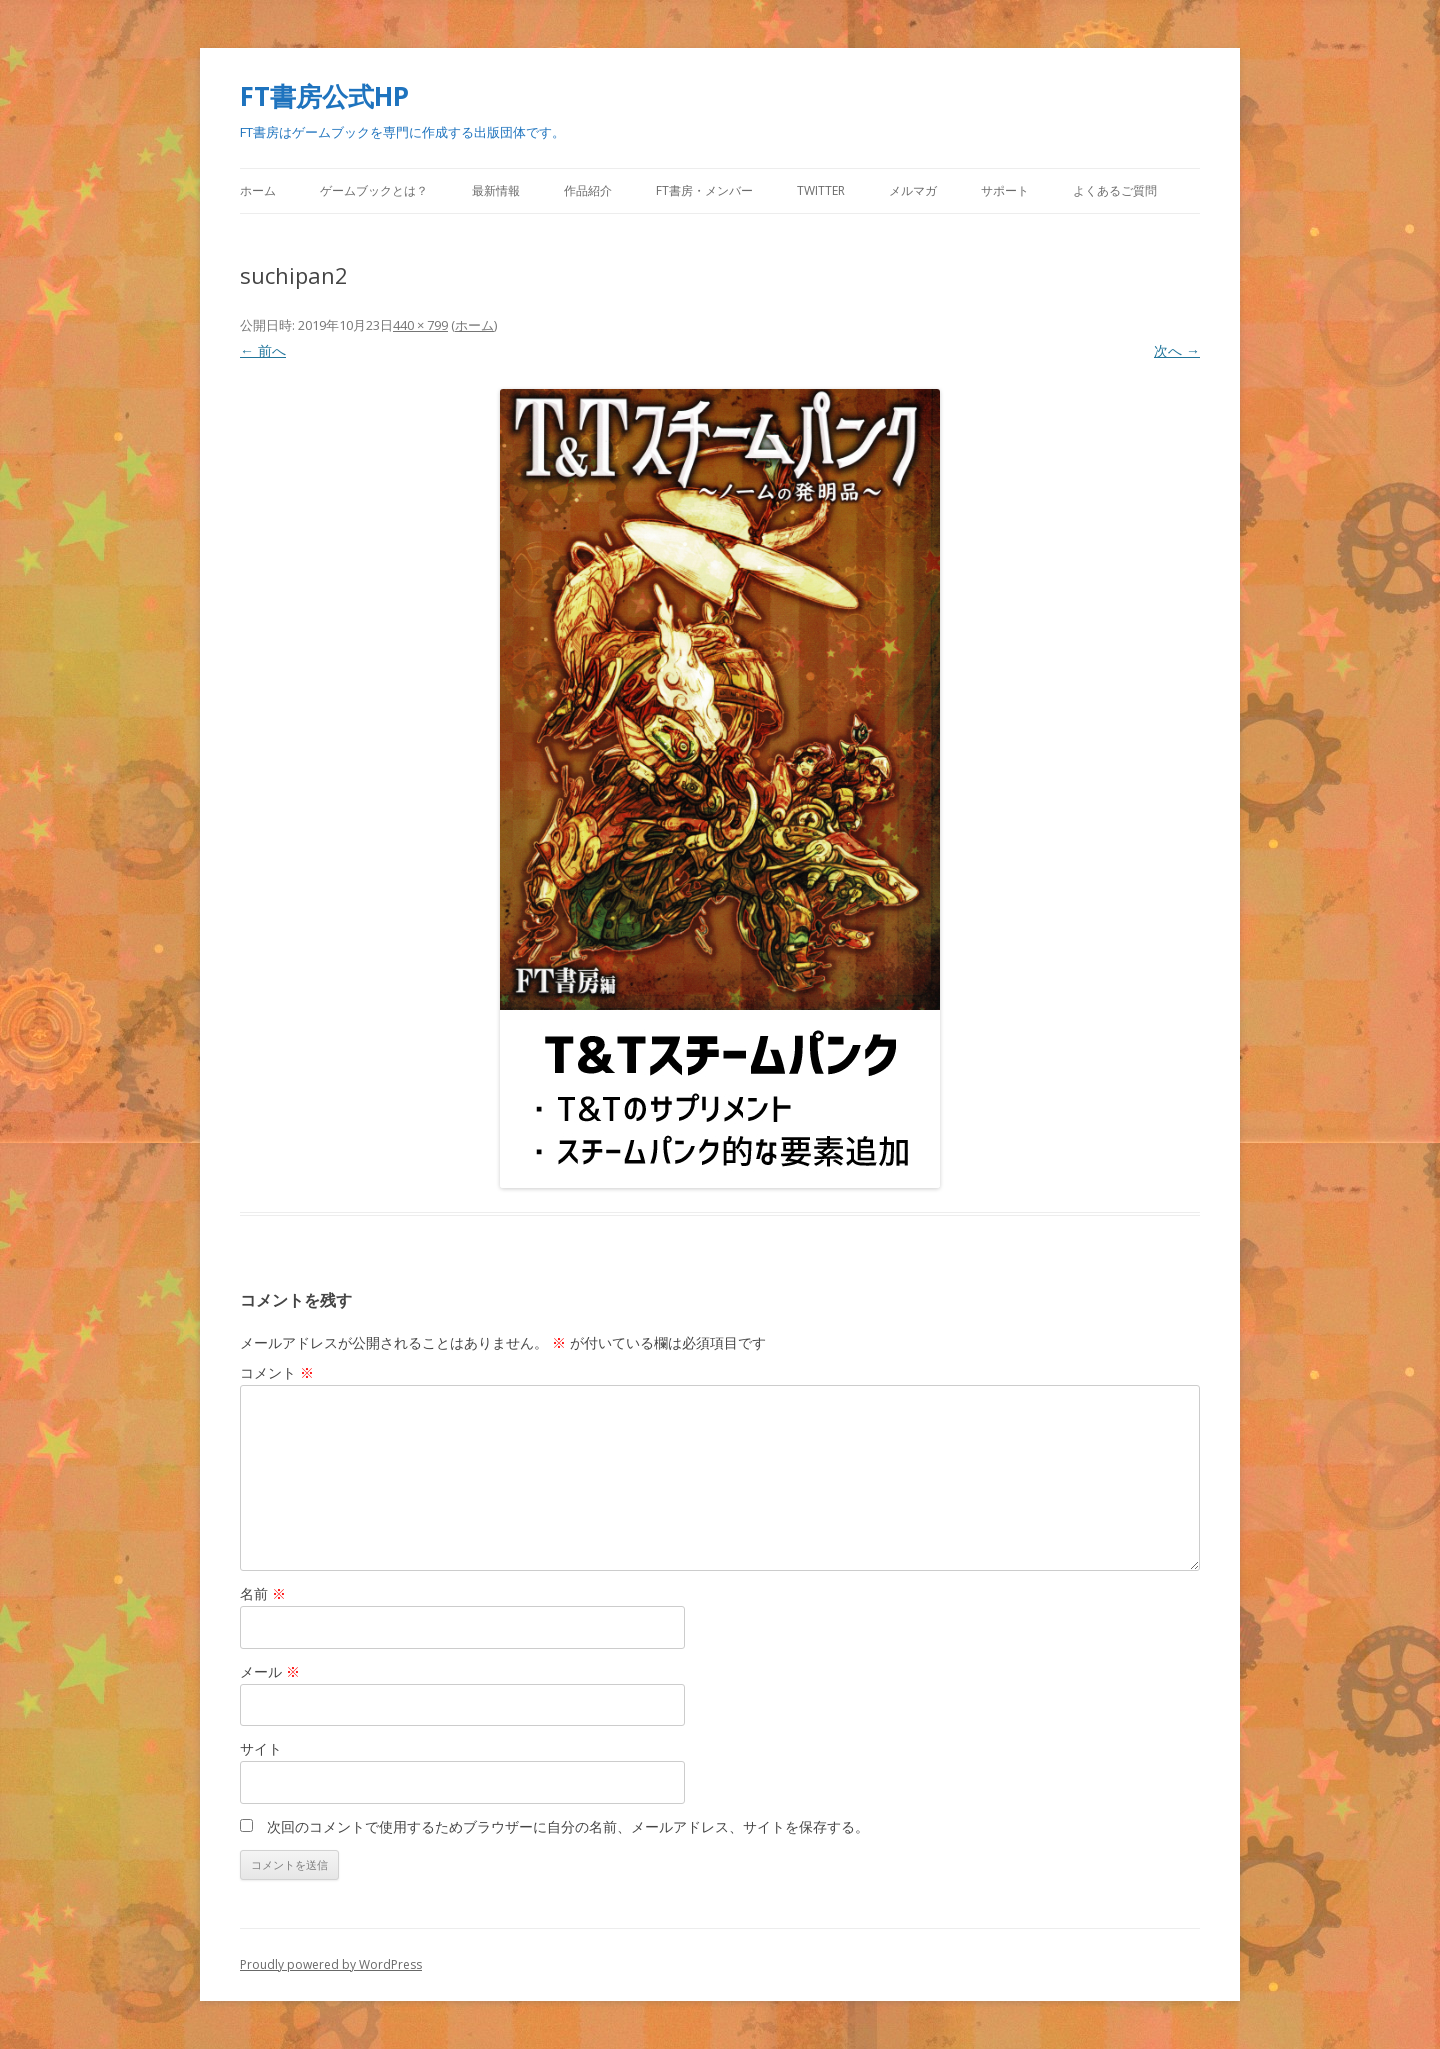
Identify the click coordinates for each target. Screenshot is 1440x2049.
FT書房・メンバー (704, 190)
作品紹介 (588, 190)
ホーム (258, 190)
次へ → (1177, 350)
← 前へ (263, 350)
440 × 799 (420, 325)
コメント (277, 1372)
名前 (263, 1593)
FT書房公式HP (324, 96)
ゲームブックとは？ (374, 190)
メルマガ (913, 190)
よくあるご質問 (1115, 190)
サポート (1005, 190)
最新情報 (496, 190)
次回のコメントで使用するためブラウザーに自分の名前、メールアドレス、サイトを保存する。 (568, 1826)
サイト (261, 1748)
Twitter (821, 190)
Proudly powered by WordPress (331, 1964)
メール (270, 1671)
